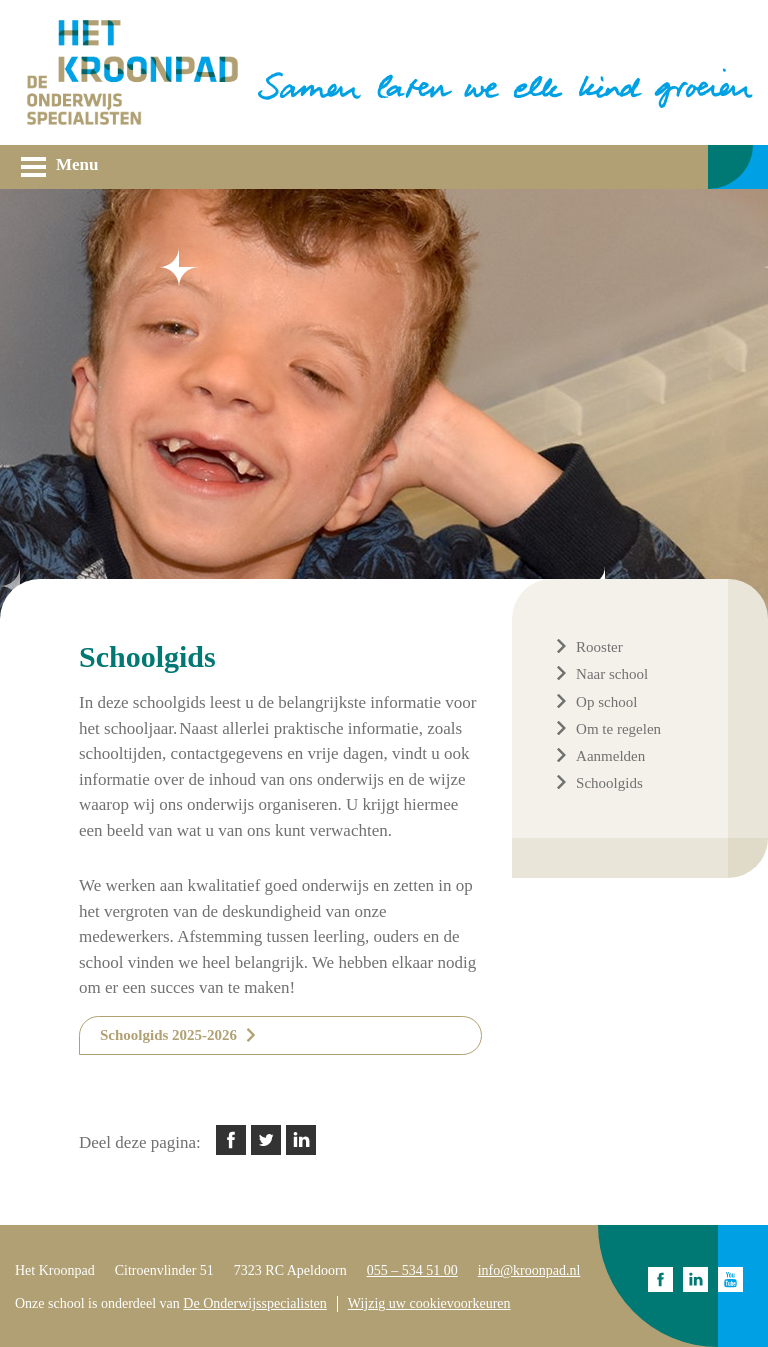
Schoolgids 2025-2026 (168, 1035)
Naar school (612, 674)
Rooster (599, 647)
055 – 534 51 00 (412, 1270)
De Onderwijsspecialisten (254, 1303)
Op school (606, 702)
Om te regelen (618, 729)
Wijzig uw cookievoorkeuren (429, 1303)
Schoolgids (609, 783)
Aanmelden (610, 756)
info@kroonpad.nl (529, 1270)
